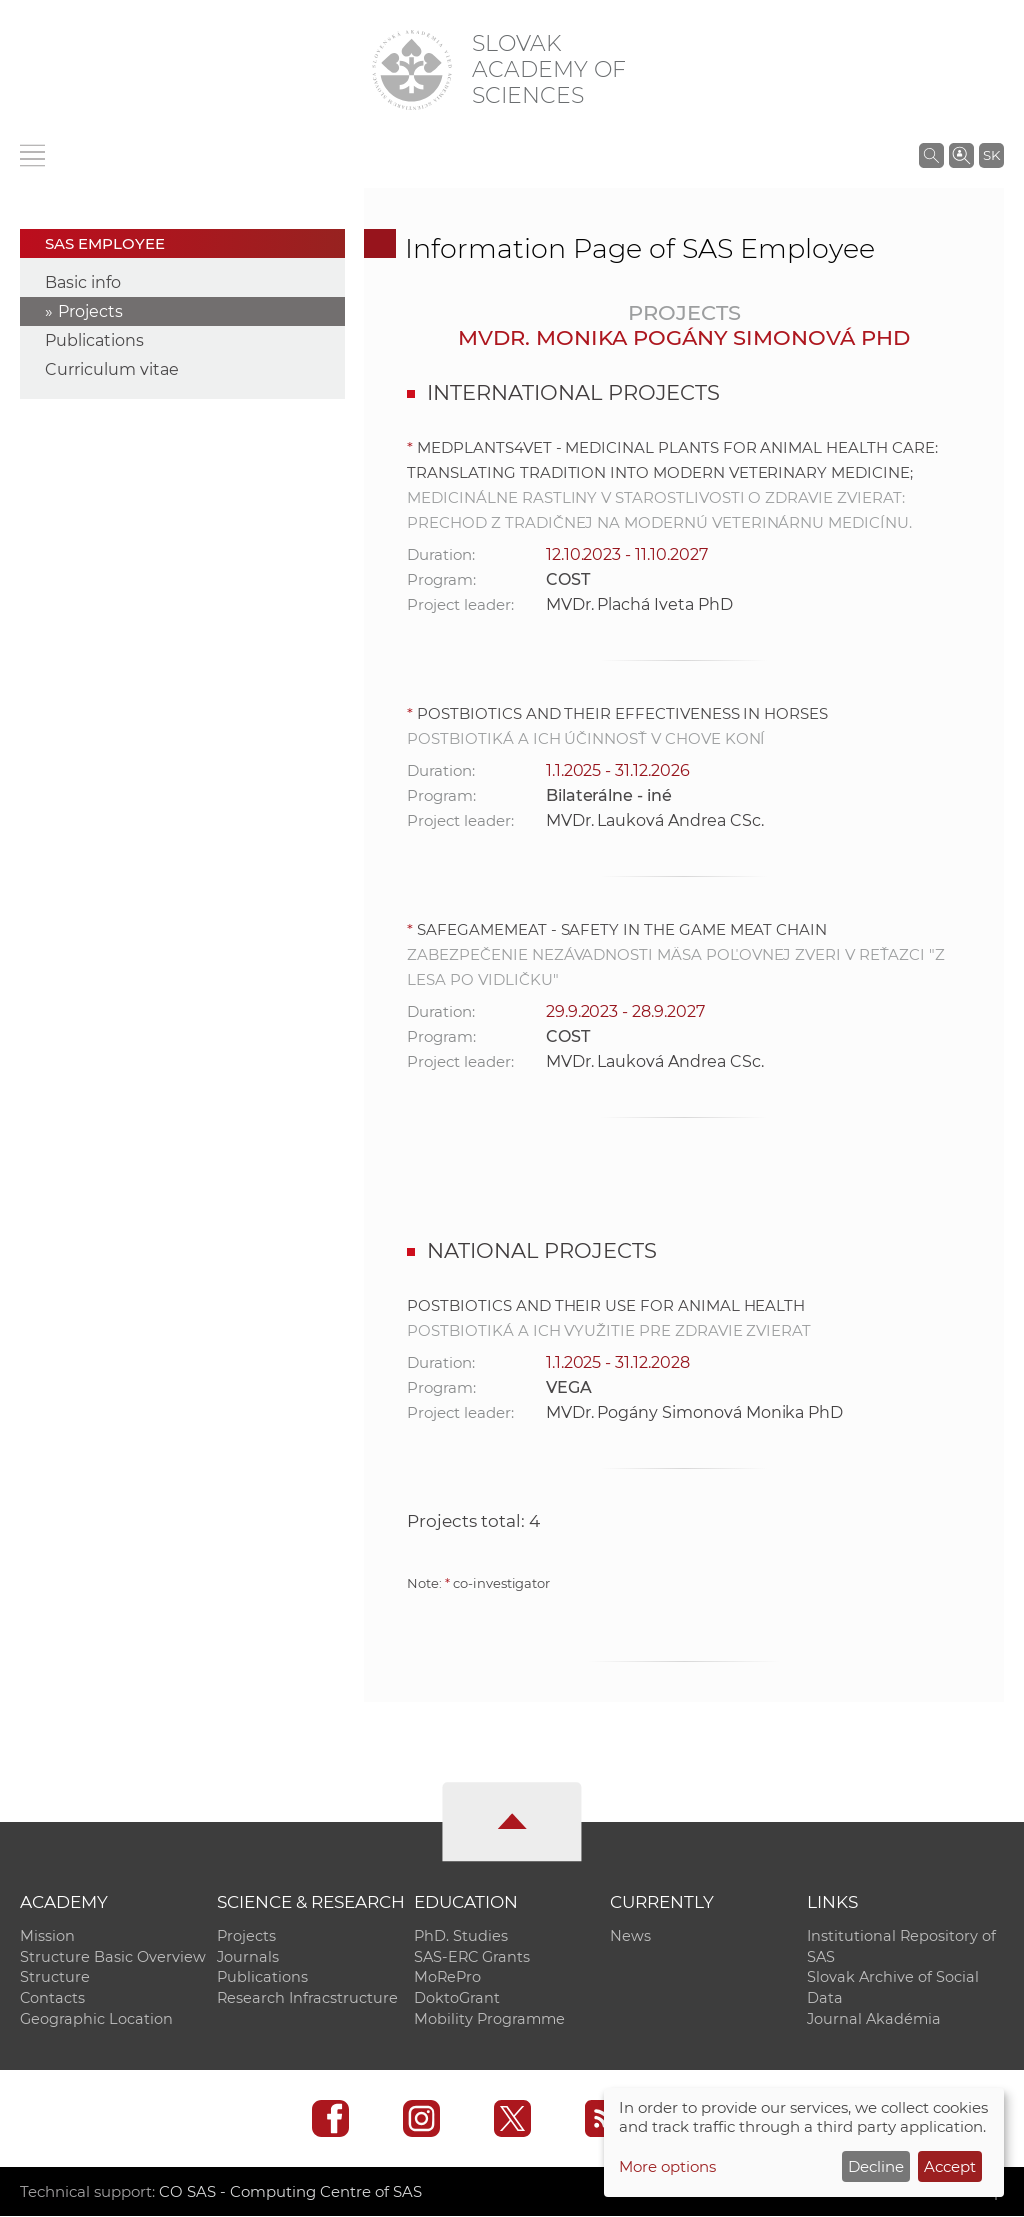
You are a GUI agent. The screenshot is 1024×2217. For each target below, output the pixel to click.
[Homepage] (412, 70)
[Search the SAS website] (931, 155)
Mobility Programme (489, 2020)
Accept (950, 2166)
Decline (876, 2166)
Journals (248, 1957)
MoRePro (447, 1978)
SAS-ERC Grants (472, 1957)
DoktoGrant (457, 1999)
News (630, 1936)
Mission (47, 1936)
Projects (90, 311)
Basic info (83, 282)
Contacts (52, 1999)
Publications (94, 340)
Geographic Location (96, 2020)
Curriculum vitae (112, 369)
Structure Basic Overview (113, 1957)
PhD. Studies (461, 1936)
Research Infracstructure (307, 1999)
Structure (55, 1978)
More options (667, 2166)
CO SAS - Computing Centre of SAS (290, 2192)
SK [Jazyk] (991, 155)
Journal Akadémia (874, 2020)
